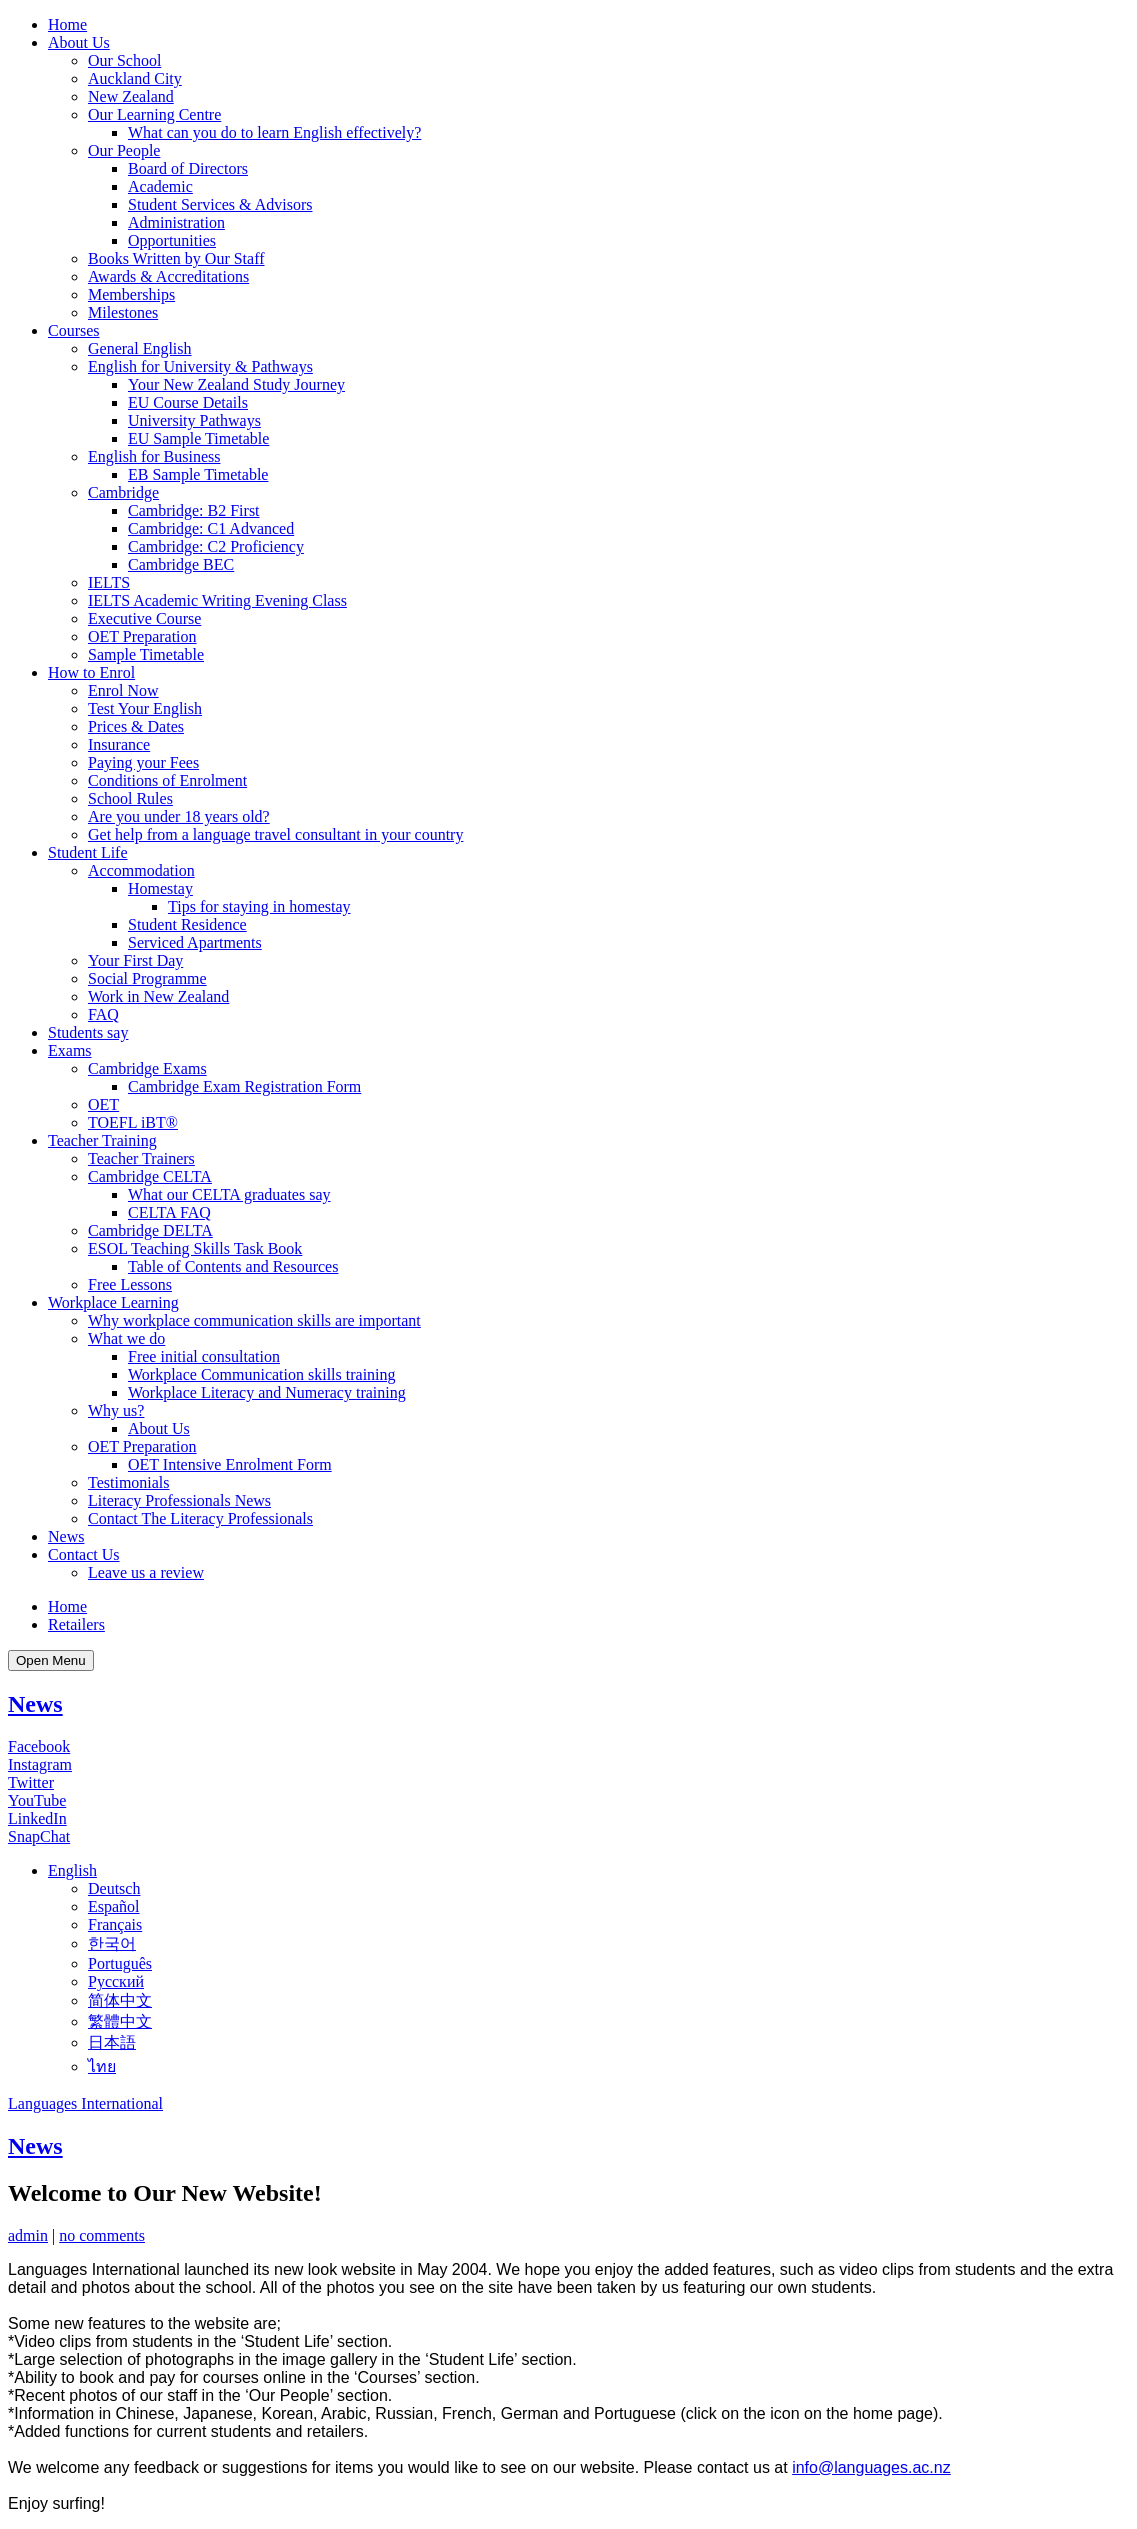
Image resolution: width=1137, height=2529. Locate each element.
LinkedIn (37, 1818)
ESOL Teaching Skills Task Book (195, 1248)
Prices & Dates (136, 726)
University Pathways (194, 420)
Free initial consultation (204, 1356)
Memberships (131, 294)
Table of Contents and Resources (233, 1266)
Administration (176, 222)
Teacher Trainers (141, 1158)
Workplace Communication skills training (262, 1374)
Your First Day (135, 960)
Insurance (119, 744)
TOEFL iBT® (133, 1122)
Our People (124, 150)
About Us (79, 42)
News (66, 1536)
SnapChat (39, 1836)
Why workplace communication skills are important (254, 1320)
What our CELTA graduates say (229, 1194)
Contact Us (84, 1554)
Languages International (85, 2103)
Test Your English (145, 708)
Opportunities (172, 240)
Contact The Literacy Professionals (200, 1518)
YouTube (37, 1800)
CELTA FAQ (169, 1212)
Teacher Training (102, 1140)
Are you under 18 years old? (179, 816)
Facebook (39, 1746)
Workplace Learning (113, 1302)
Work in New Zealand (158, 996)
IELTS (109, 582)
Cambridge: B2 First (194, 510)
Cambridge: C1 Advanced (211, 528)
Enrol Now (123, 690)
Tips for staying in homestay (259, 906)
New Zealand (131, 96)
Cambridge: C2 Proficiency (216, 546)
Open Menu (51, 1660)
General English (140, 348)
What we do (126, 1338)
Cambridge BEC (181, 564)
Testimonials (129, 1482)
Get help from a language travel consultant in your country (275, 834)
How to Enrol (91, 672)
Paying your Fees (143, 762)
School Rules (130, 798)
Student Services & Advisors (220, 204)
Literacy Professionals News (179, 1500)
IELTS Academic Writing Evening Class (217, 600)
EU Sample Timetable (198, 438)
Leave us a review (146, 1572)
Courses (74, 330)
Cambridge (123, 492)
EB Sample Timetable (198, 474)
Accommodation (141, 870)
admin (28, 2235)
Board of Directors (188, 168)
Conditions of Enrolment (167, 780)
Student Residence (187, 924)
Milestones (123, 312)
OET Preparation (142, 636)
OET (103, 1104)
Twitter (31, 1782)
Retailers (76, 1624)
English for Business (154, 456)
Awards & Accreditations (168, 276)
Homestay (160, 888)
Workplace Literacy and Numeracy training (267, 1392)
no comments (102, 2235)
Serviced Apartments (195, 942)
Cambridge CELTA (150, 1176)
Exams (70, 1050)
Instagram (40, 1764)
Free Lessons (130, 1284)
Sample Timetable (146, 654)
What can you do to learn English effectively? (274, 132)
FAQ (103, 1014)
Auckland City (135, 78)
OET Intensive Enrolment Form (230, 1464)
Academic (160, 186)
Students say (88, 1032)
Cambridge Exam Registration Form (244, 1086)
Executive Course (144, 618)
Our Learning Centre (154, 114)
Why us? (116, 1410)
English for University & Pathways (200, 366)
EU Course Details (188, 402)
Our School (124, 60)
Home (67, 24)
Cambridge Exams (147, 1068)
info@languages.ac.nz (871, 2467)
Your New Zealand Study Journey (236, 384)
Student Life (88, 852)
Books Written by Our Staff (176, 258)
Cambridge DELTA (150, 1230)
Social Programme (147, 978)
